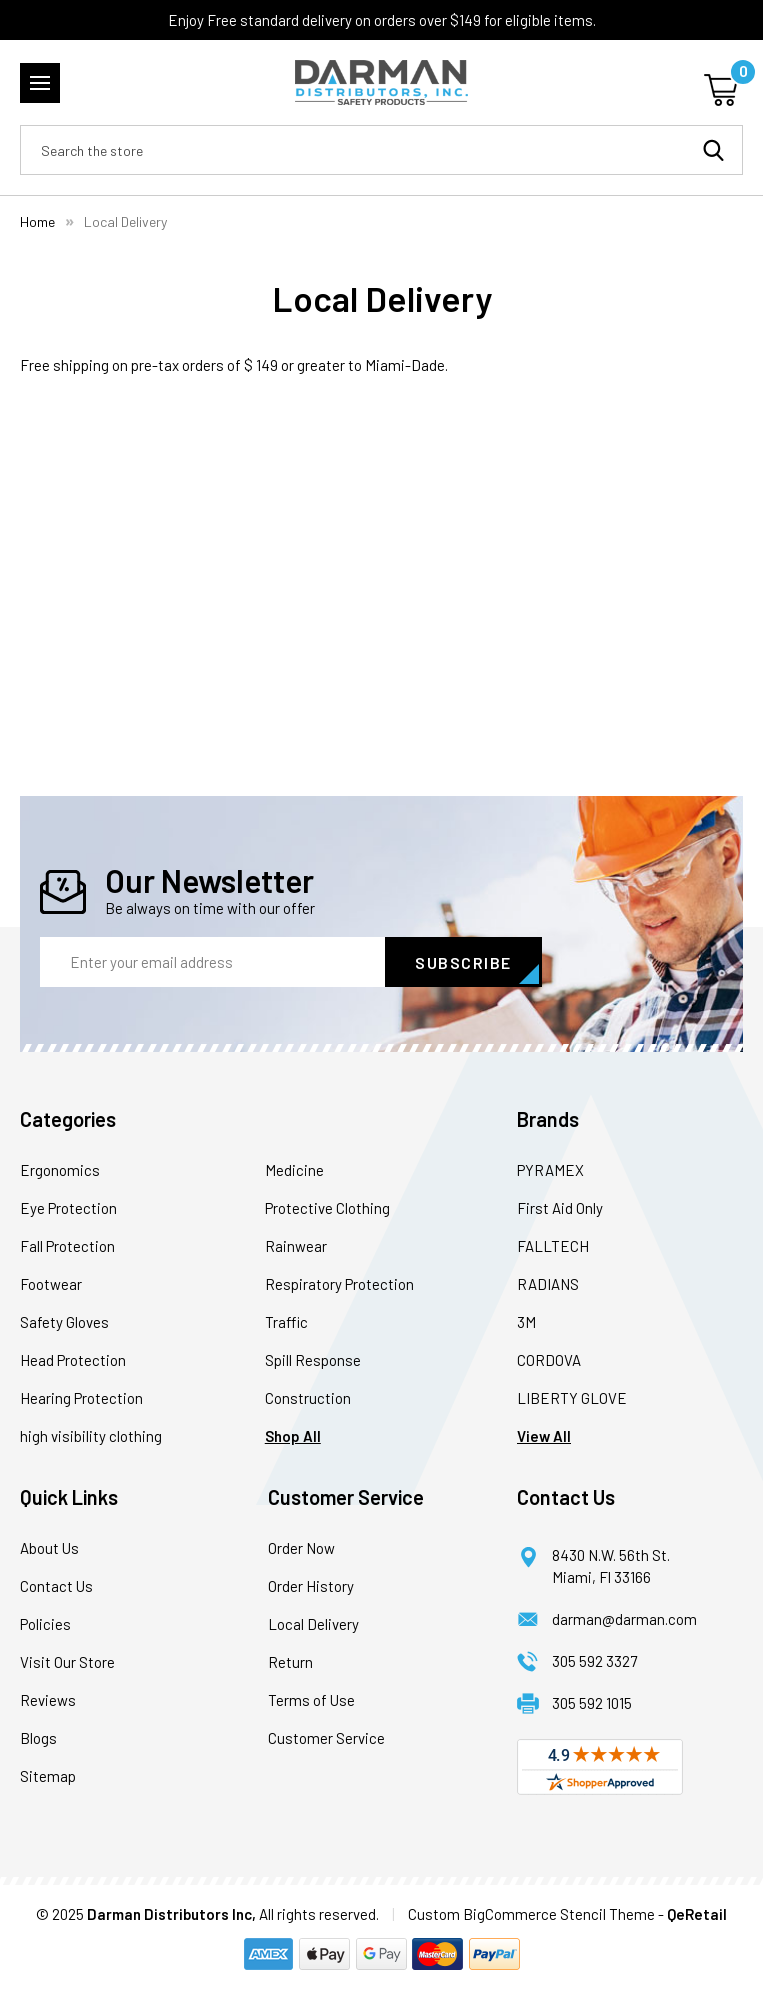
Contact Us (56, 1586)
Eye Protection (68, 1208)
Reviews (48, 1700)
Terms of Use (311, 1700)
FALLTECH (553, 1246)
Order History (311, 1586)
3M (526, 1322)
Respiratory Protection (339, 1284)
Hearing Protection (81, 1398)
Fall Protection (67, 1246)
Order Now (301, 1548)
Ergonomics (60, 1170)
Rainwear (296, 1246)
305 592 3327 (594, 1661)
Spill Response (313, 1360)
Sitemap (48, 1776)
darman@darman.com (624, 1619)
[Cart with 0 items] (723, 87)
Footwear (51, 1284)
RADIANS (548, 1284)
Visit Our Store (67, 1662)
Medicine (294, 1170)
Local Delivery (313, 1624)
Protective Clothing (327, 1208)
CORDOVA (549, 1360)
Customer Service (326, 1738)
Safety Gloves (64, 1322)
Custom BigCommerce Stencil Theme (531, 1914)
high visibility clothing (91, 1436)
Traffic (286, 1322)
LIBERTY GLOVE (572, 1398)
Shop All (293, 1436)
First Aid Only (560, 1208)
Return (290, 1662)
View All (544, 1436)
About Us (49, 1548)
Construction (308, 1398)
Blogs (38, 1738)
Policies (45, 1624)
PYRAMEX (550, 1170)
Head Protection (73, 1360)
